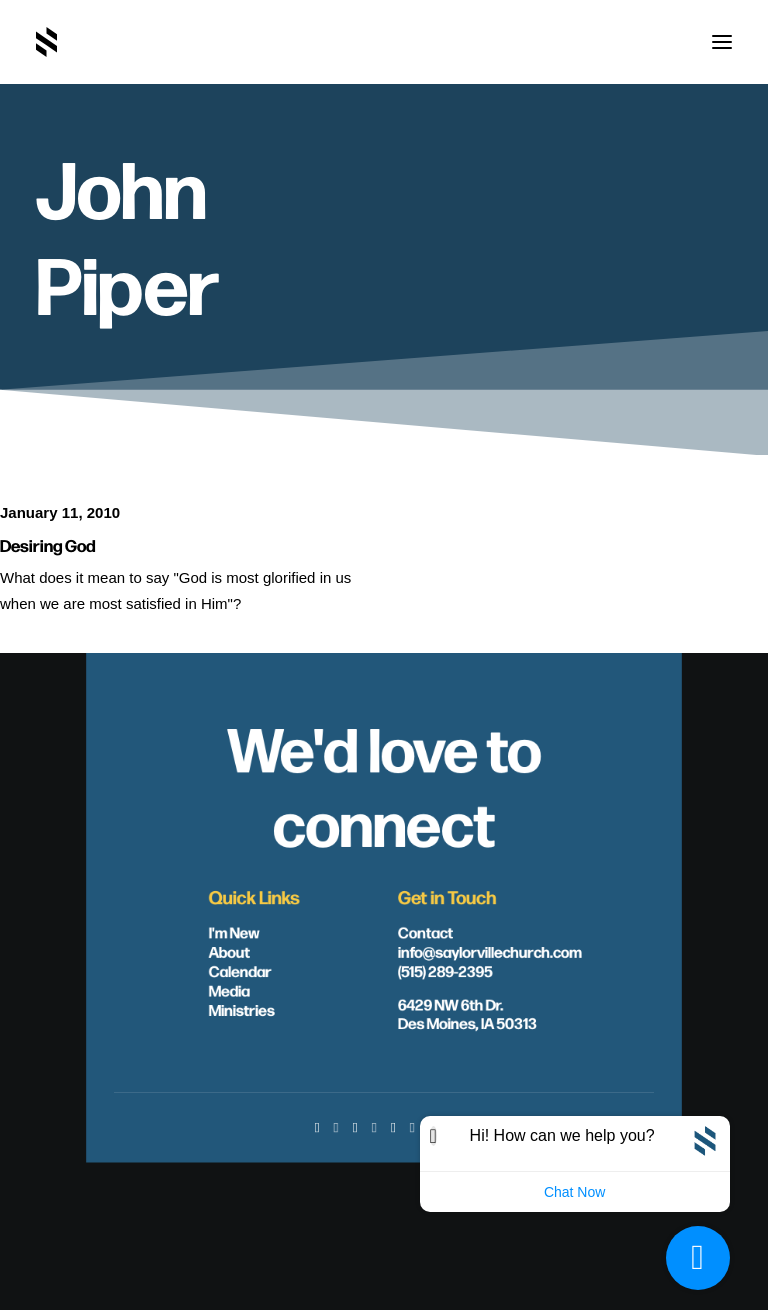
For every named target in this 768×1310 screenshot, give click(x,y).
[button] (722, 42)
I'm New (234, 931)
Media (229, 989)
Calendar (240, 970)
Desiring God (48, 544)
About (229, 951)
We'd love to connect (384, 783)
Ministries (242, 1009)
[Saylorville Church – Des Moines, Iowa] (46, 42)
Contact (425, 931)
